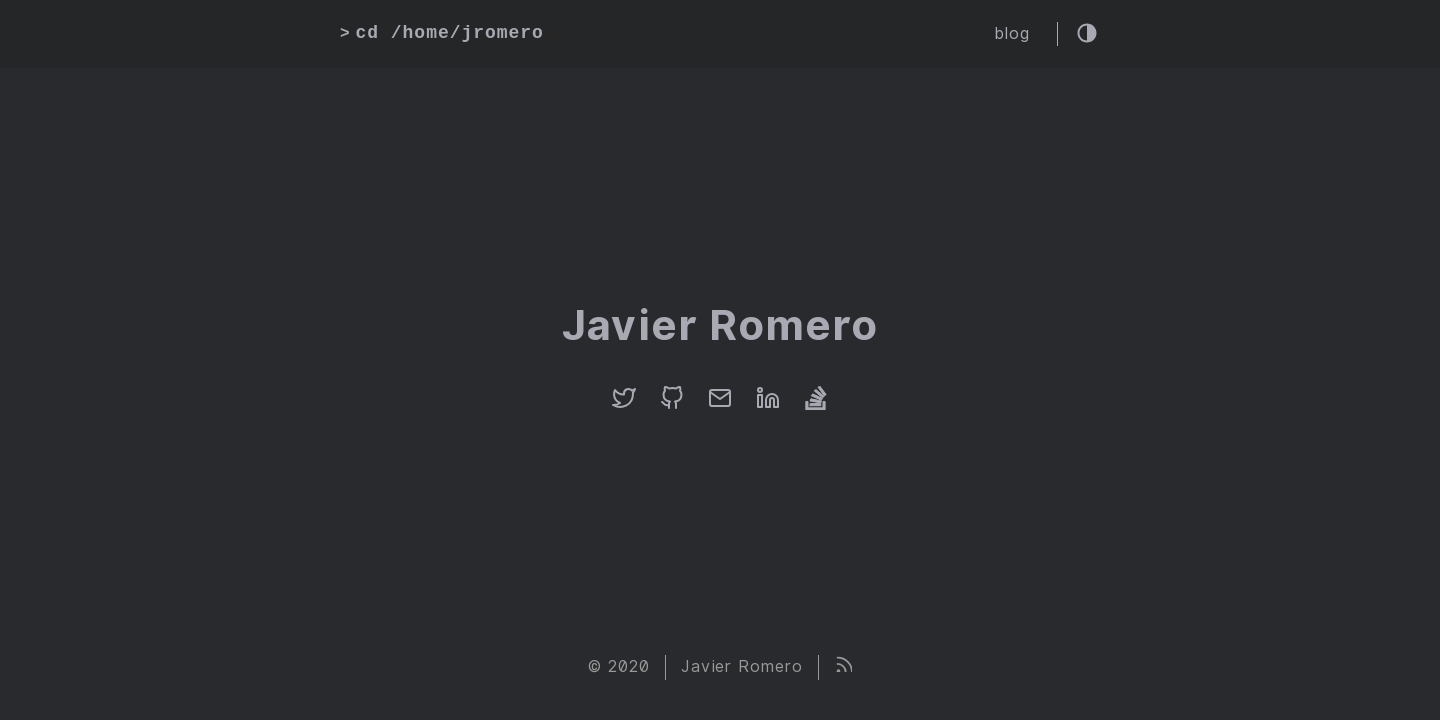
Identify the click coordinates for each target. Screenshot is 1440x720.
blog (1012, 33)
